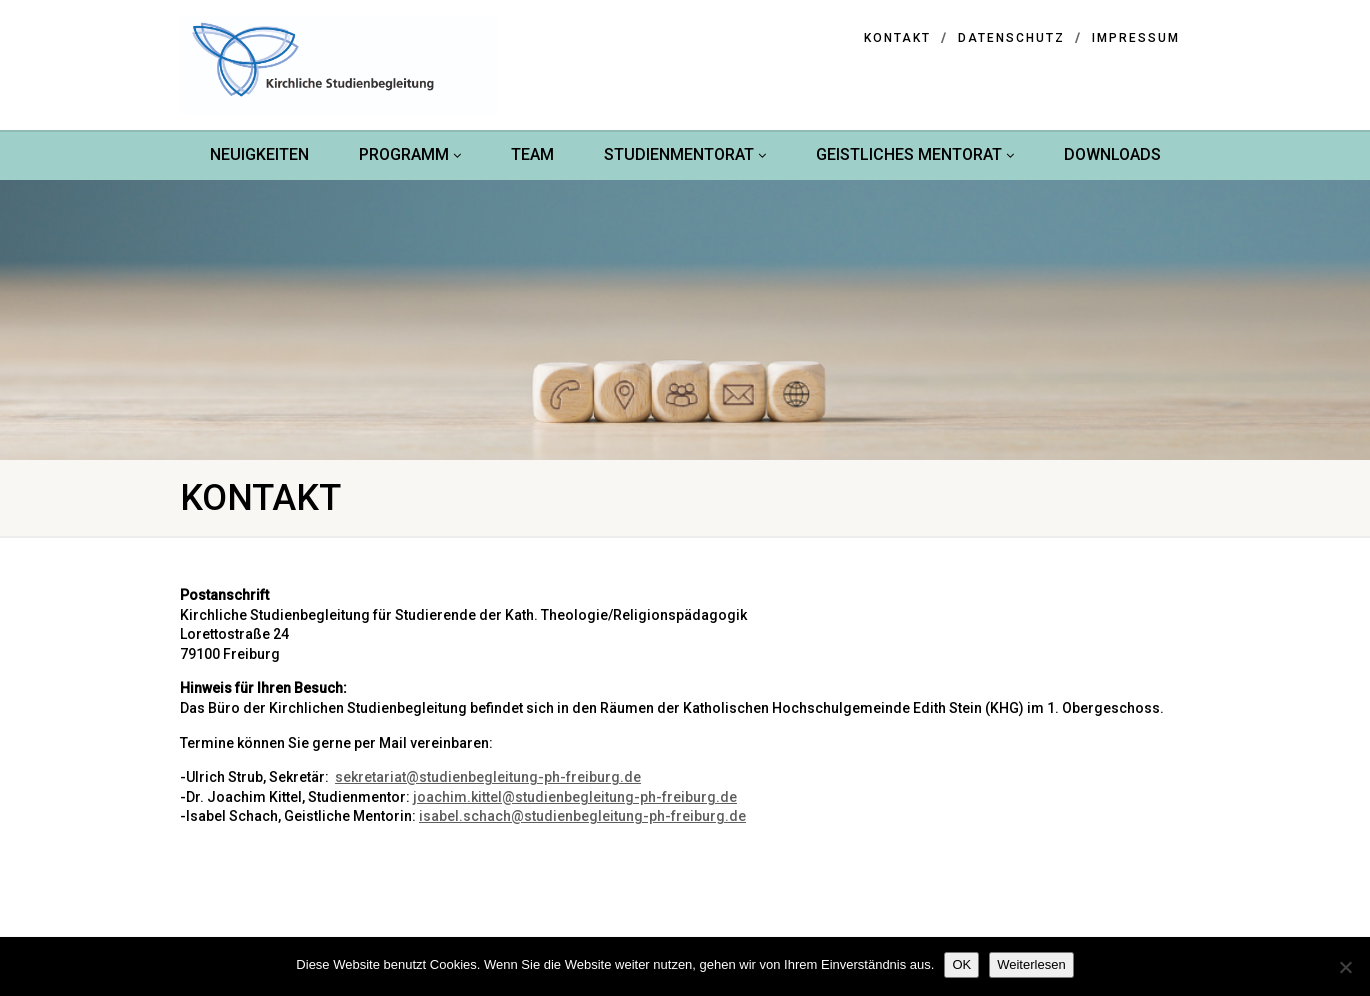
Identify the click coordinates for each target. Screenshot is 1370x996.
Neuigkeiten (259, 154)
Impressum (1136, 38)
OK (961, 964)
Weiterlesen (1031, 964)
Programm (410, 154)
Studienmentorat (685, 154)
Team (532, 154)
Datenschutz (1011, 38)
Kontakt (897, 38)
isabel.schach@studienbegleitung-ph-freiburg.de (582, 816)
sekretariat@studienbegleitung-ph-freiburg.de (488, 777)
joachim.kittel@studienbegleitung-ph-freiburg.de (575, 797)
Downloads (1112, 154)
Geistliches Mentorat (915, 154)
